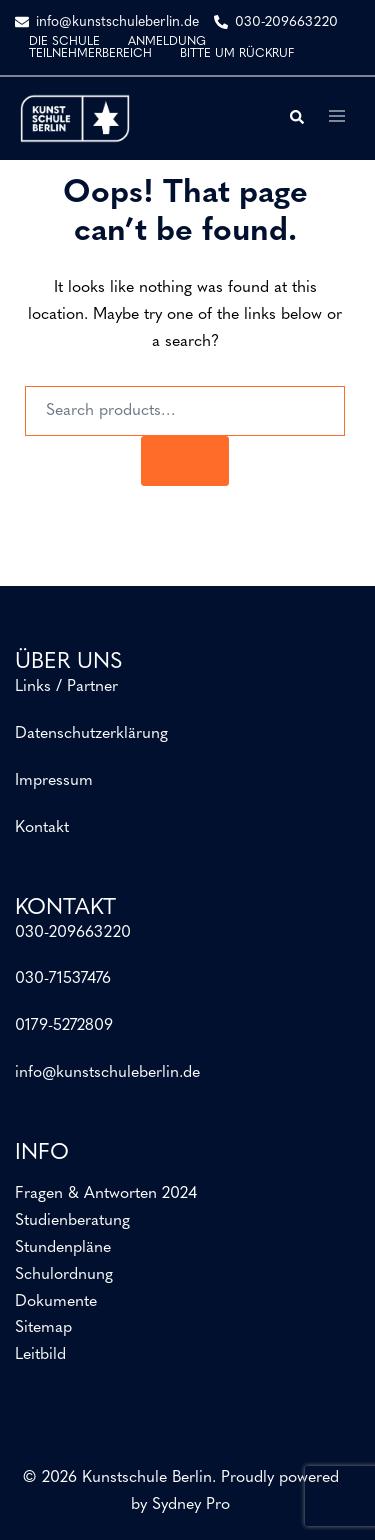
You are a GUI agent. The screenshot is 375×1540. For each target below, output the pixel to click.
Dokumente (56, 1302)
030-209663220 (73, 933)
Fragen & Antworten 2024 (106, 1194)
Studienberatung (72, 1221)
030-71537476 (63, 979)
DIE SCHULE (64, 42)
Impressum (54, 781)
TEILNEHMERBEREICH (90, 54)
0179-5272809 (64, 1026)
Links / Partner (66, 687)
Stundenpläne (63, 1248)
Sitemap (43, 1328)
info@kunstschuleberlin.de (107, 1073)
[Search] (185, 461)
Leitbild (40, 1355)
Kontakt (42, 828)
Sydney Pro (191, 1505)
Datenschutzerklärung (91, 734)
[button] (296, 118)
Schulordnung (64, 1275)
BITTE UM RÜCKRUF (237, 54)
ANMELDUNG (167, 42)
